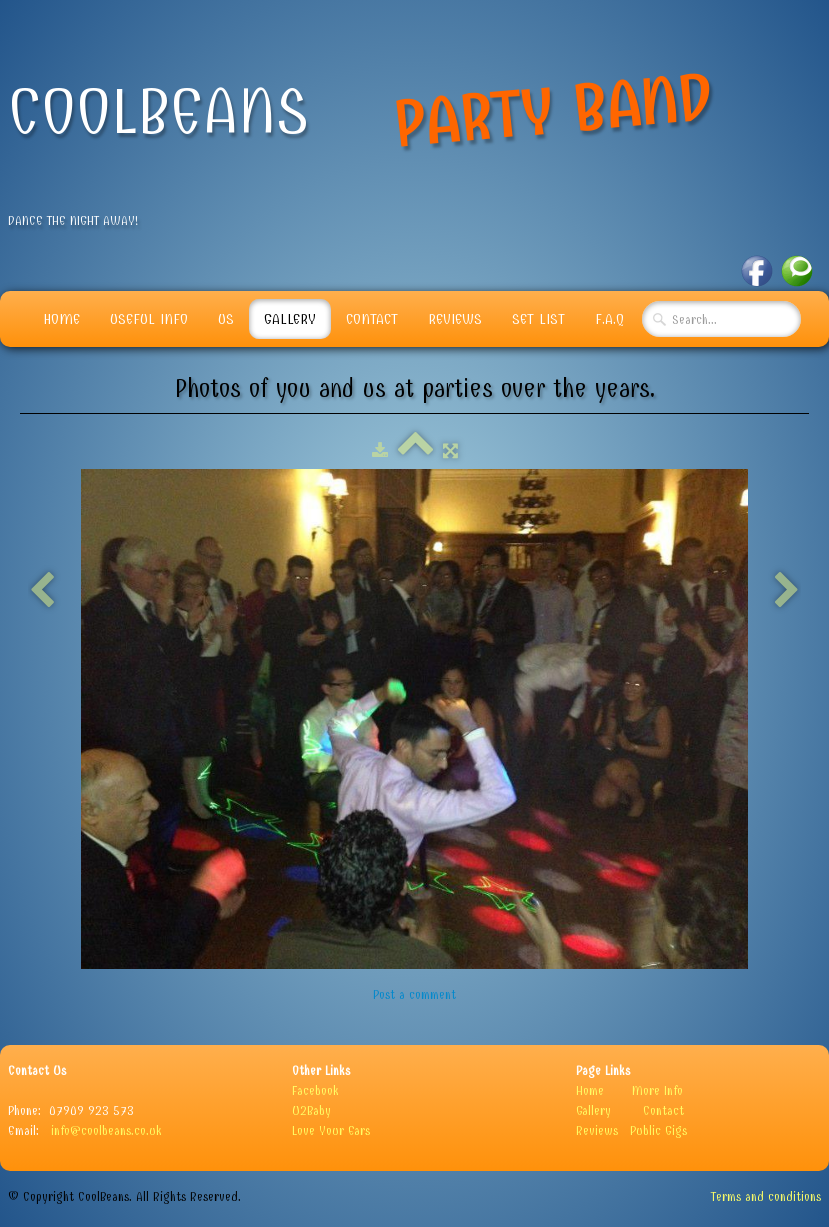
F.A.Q (609, 319)
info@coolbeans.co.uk (106, 1130)
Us (226, 319)
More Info (657, 1090)
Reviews (455, 319)
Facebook (315, 1090)
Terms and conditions (766, 1196)
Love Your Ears (331, 1130)
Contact (372, 319)
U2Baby (311, 1110)
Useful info (149, 319)
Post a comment (414, 994)
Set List (538, 319)
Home (61, 319)
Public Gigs (658, 1130)
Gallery (290, 319)
